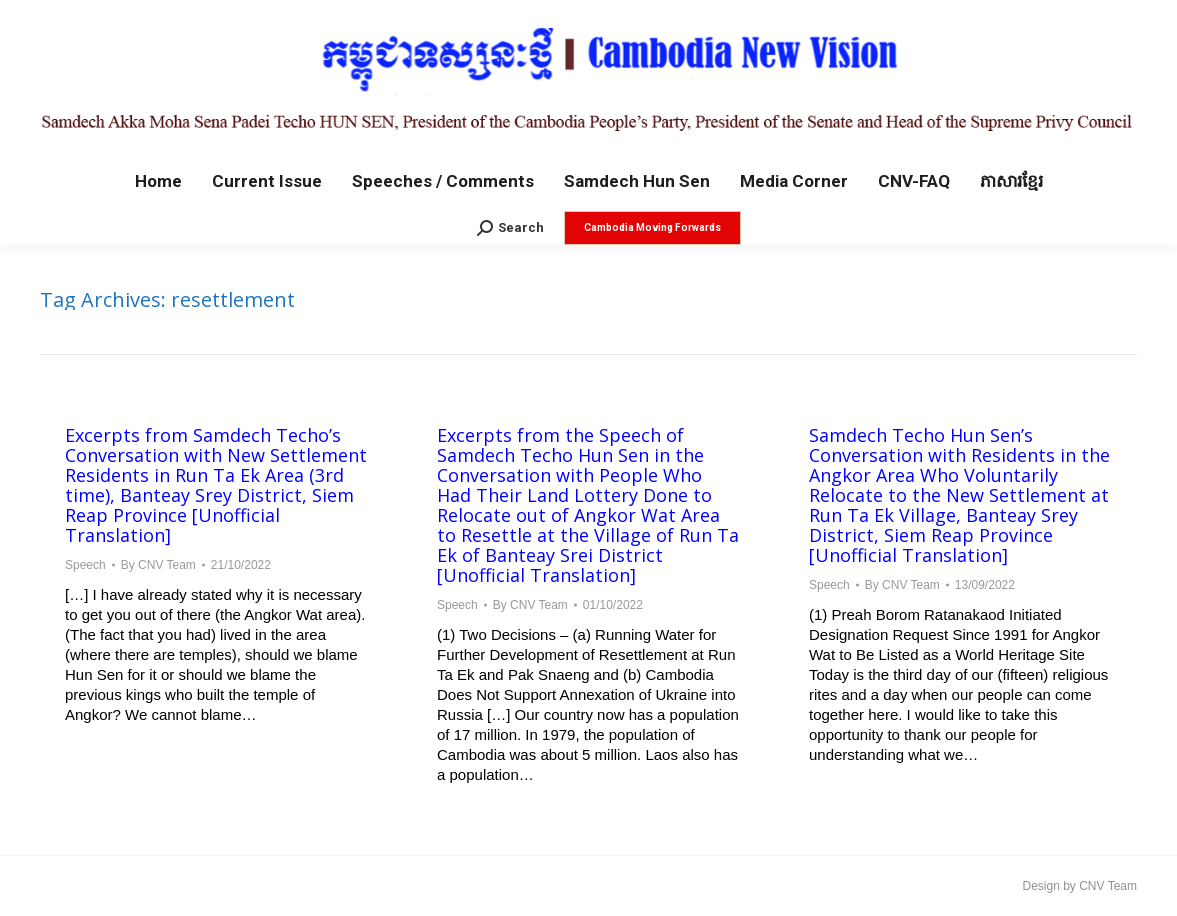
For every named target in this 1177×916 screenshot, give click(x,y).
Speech (85, 565)
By (158, 565)
